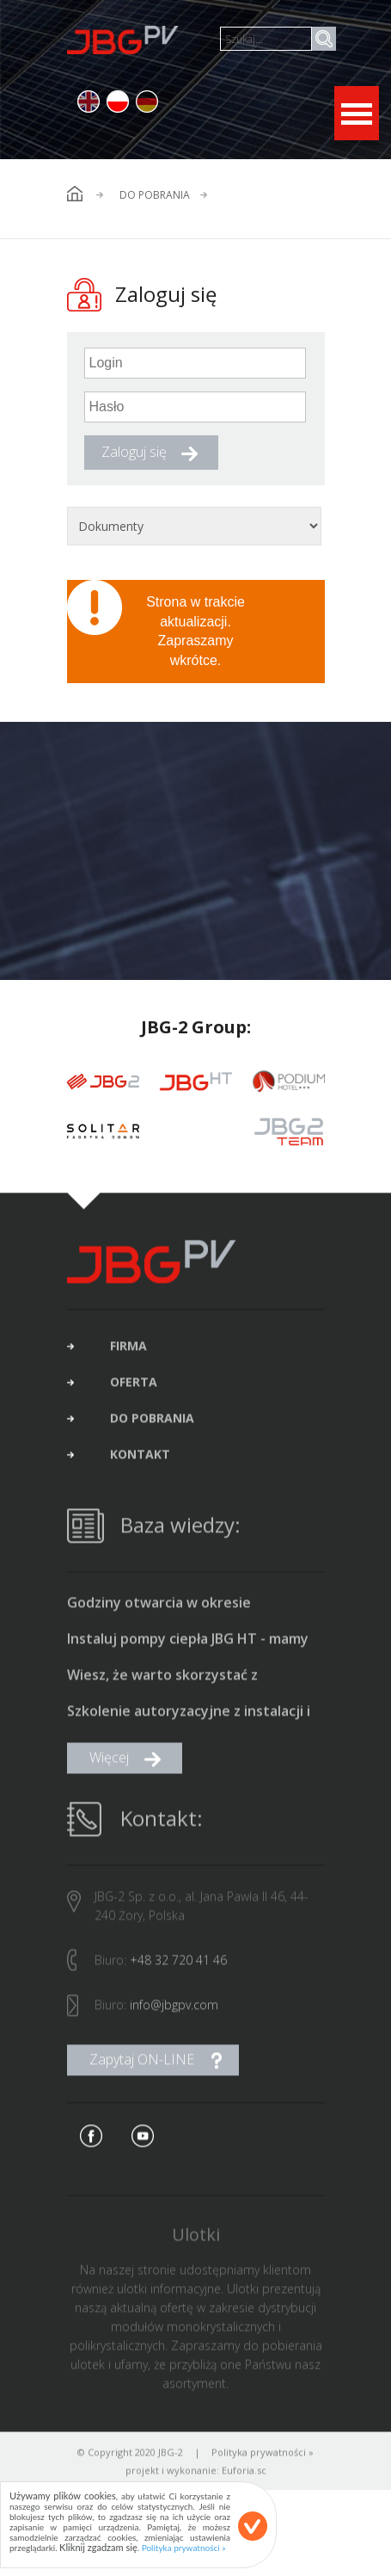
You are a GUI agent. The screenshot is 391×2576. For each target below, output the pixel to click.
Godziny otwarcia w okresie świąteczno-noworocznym (159, 1607)
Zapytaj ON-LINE (141, 2063)
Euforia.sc (244, 2474)
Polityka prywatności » (262, 2456)
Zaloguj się (134, 451)
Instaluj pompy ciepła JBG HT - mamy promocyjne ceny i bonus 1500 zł (188, 1643)
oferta (133, 1386)
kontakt (140, 1458)
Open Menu (356, 113)
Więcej (109, 1761)
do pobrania (152, 1422)
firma (128, 1350)
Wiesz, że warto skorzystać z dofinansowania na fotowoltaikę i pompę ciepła (178, 1679)
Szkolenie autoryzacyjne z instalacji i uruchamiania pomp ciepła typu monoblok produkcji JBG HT (188, 1715)
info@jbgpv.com (174, 2008)
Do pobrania (154, 195)
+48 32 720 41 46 (178, 1964)
